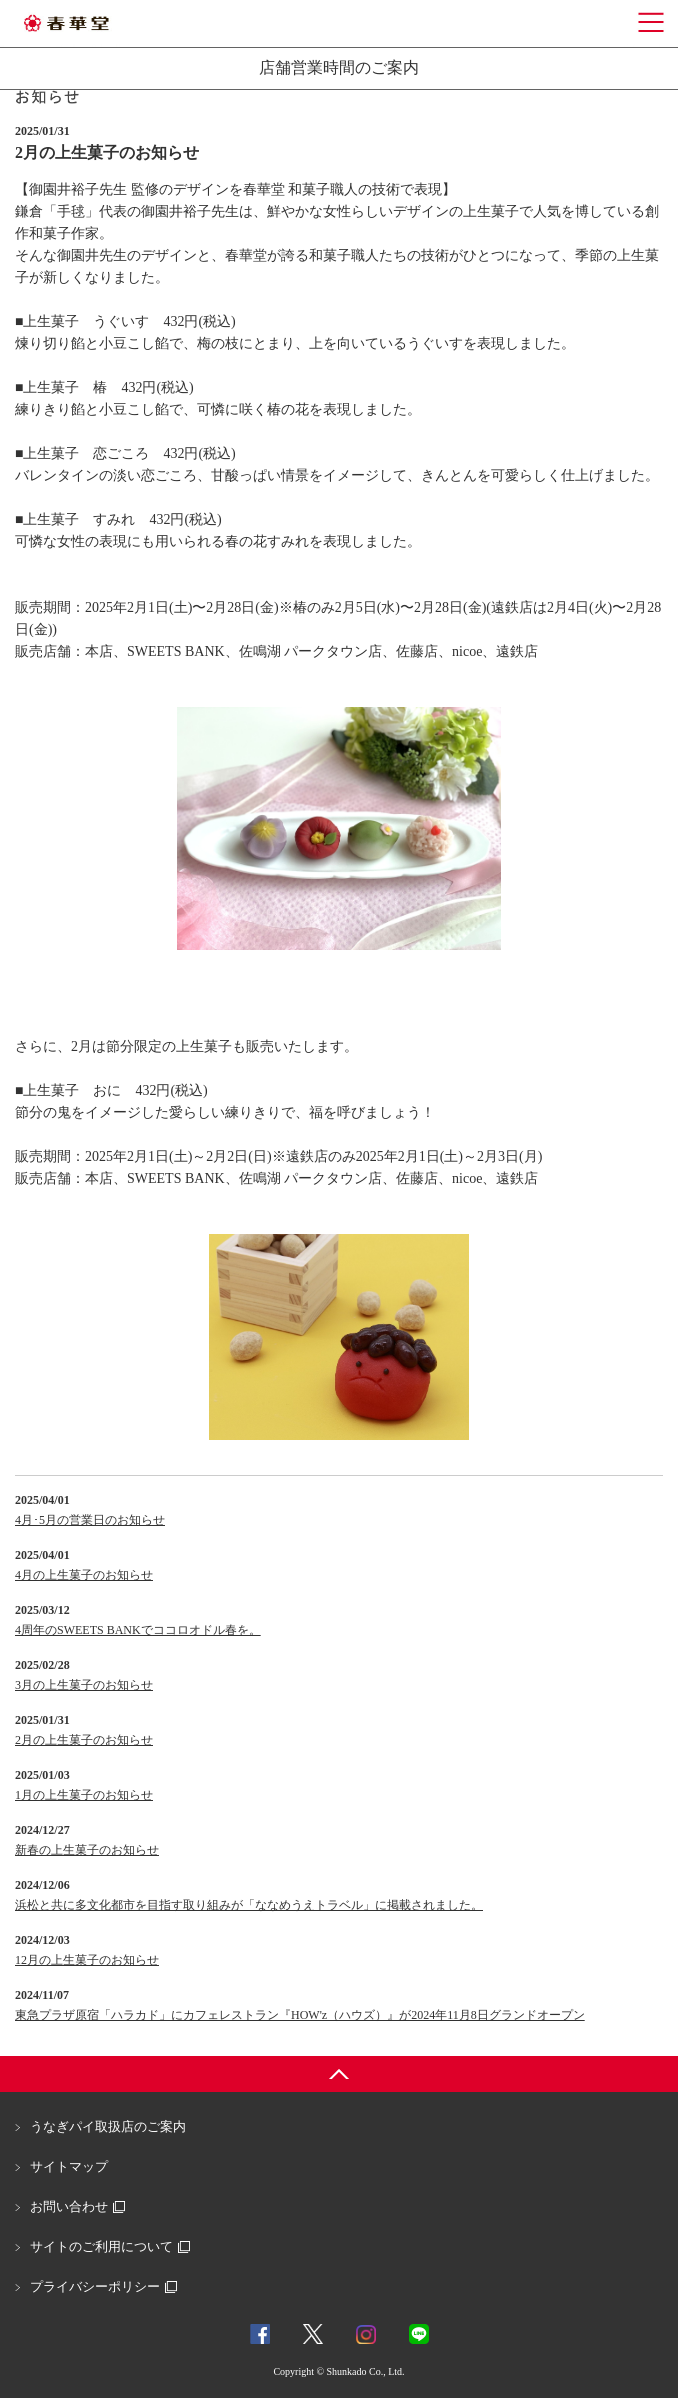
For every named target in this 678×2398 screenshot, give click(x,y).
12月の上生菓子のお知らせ (87, 1960)
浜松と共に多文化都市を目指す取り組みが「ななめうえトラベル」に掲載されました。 (249, 1905)
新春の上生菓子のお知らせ (87, 1850)
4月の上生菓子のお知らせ (84, 1575)
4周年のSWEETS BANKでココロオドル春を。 (138, 1630)
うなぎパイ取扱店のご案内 (108, 2126)
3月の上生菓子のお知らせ (84, 1685)
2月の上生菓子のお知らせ (84, 1740)
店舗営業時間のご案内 (339, 67)
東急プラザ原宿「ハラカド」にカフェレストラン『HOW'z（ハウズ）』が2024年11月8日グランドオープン (300, 2015)
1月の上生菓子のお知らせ (84, 1795)
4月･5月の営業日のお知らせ (90, 1520)
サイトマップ (69, 2166)
